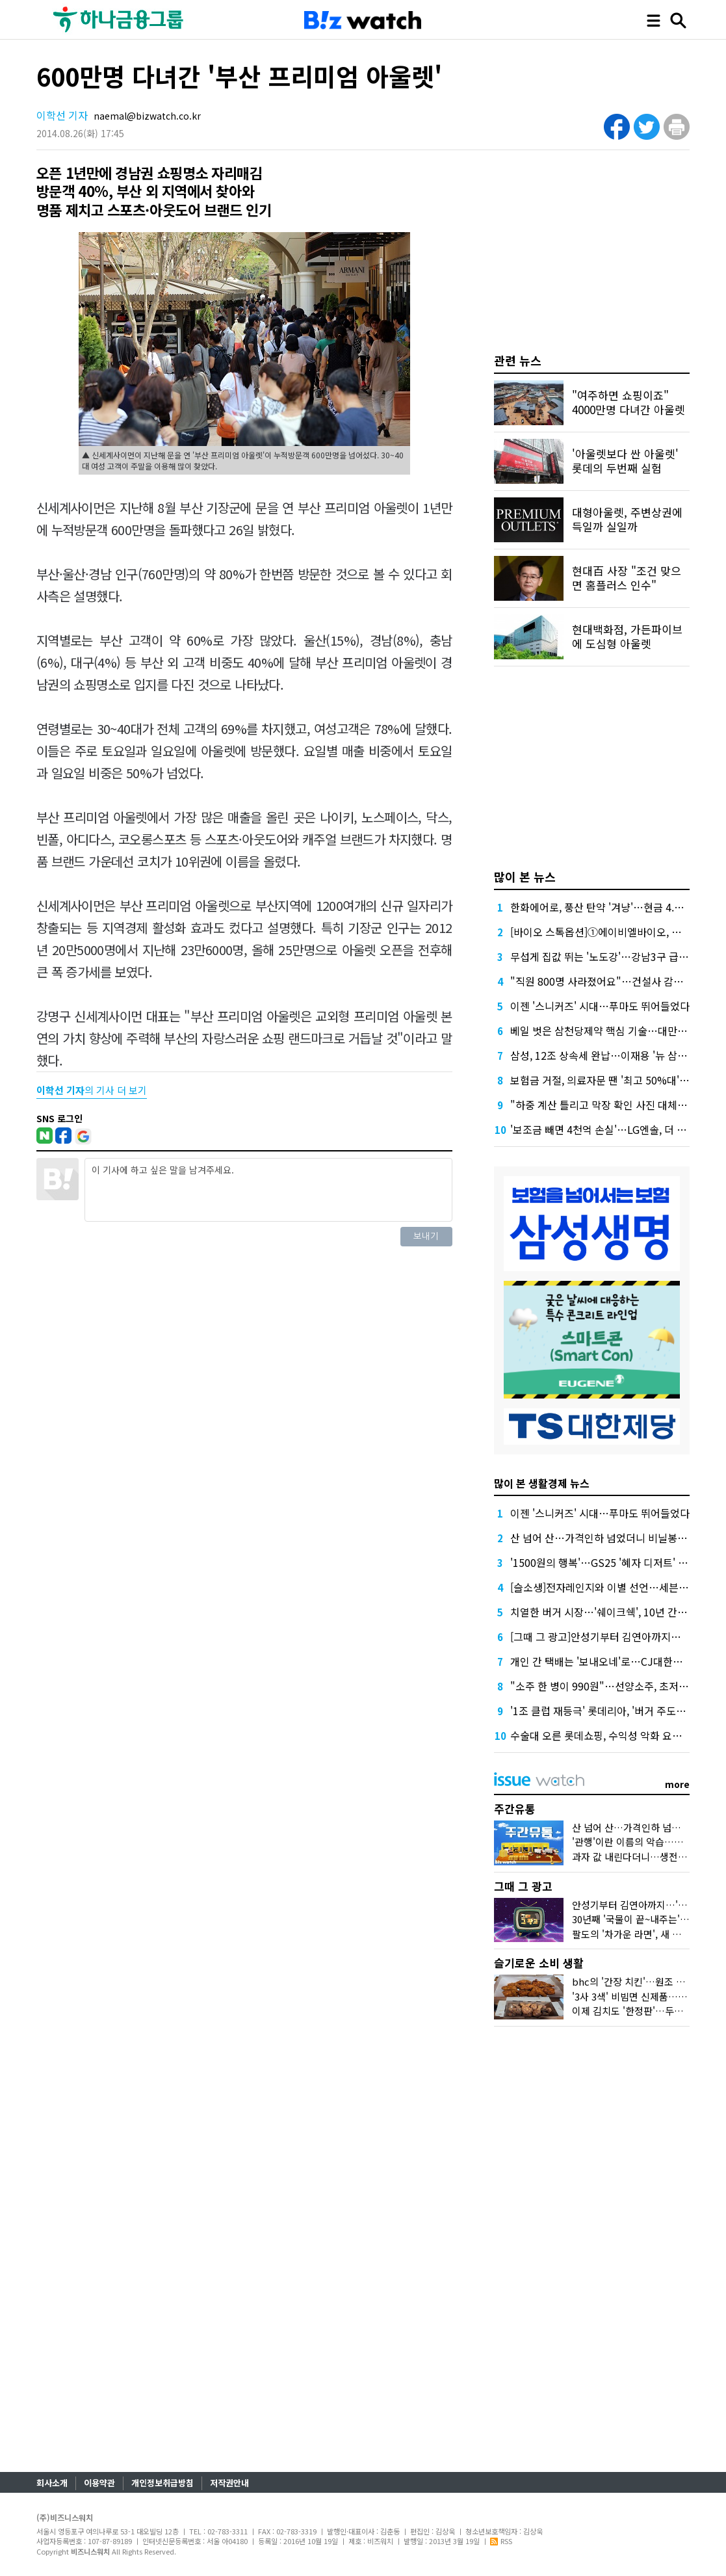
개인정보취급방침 (162, 2483)
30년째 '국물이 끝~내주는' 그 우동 (642, 1919)
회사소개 (52, 2483)
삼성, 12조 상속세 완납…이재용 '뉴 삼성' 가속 (611, 1055)
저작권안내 (229, 2483)
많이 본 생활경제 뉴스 (542, 1483)
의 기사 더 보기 (91, 1090)
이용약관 (99, 2483)
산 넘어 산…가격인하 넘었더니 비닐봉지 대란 (609, 1537)
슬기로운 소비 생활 (539, 1962)
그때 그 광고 (523, 1886)
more (677, 1784)
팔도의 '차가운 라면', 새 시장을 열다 (646, 1934)
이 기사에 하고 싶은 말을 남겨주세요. (268, 1190)
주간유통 (515, 1808)
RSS (501, 2541)
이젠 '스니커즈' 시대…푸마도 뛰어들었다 (600, 1006)
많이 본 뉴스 (525, 876)
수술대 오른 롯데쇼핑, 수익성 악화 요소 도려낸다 (616, 1735)
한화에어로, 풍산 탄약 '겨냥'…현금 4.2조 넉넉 (611, 907)
